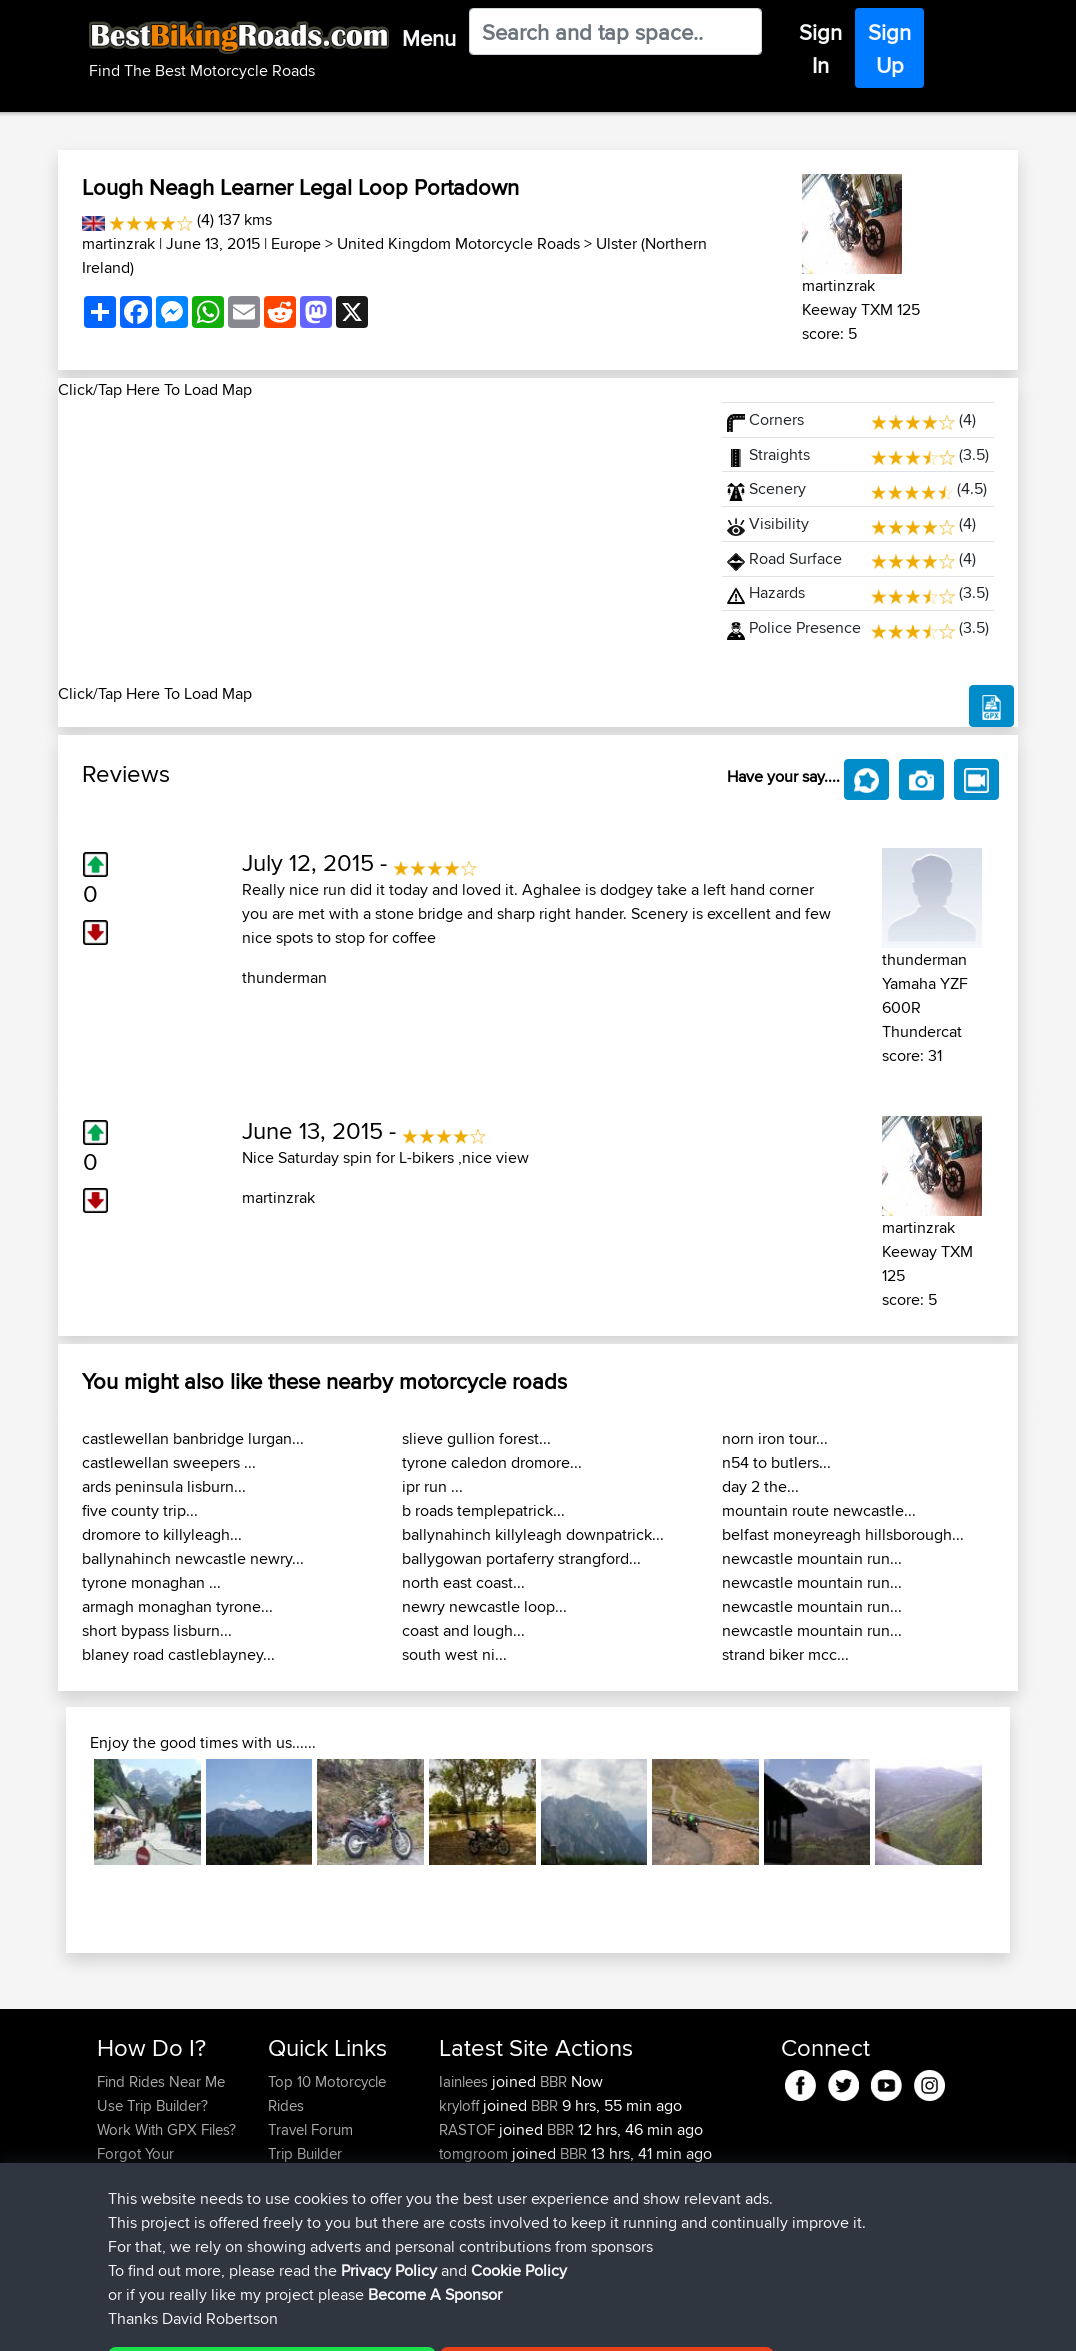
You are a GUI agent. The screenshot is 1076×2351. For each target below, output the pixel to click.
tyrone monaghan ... (151, 1582)
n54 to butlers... (776, 1462)
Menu (429, 38)
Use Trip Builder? (152, 2105)
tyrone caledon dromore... (492, 1462)
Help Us (294, 2225)
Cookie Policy (464, 2321)
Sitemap (283, 2321)
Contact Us (304, 2201)
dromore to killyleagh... (162, 1534)
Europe (296, 243)
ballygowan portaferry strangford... (521, 1558)
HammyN (471, 2225)
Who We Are (308, 2177)
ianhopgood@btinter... (510, 2177)
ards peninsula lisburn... (164, 1486)
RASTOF (469, 2129)
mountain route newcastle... (819, 1510)
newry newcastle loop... (484, 1606)
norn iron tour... (775, 1438)
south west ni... (454, 1654)
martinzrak (118, 243)
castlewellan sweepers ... (169, 1462)
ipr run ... (432, 1486)
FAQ (110, 2225)
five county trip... (140, 1510)
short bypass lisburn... (157, 1630)
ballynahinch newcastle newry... (193, 1558)
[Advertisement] (378, 542)
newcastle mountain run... (812, 1558)
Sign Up (889, 48)
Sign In (820, 48)
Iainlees (465, 2081)
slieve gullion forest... (476, 1438)
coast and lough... (463, 1630)
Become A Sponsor (160, 2201)
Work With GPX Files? (166, 2129)
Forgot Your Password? (135, 2165)
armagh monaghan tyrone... (177, 1606)
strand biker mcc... (785, 1654)
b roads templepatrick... (483, 1510)
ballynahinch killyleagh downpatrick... (533, 1534)
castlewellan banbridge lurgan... (193, 1438)
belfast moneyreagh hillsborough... (843, 1534)
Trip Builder (305, 2153)
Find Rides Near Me (161, 2081)
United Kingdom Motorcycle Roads (458, 243)
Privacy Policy (365, 2321)
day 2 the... (760, 1486)
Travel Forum (310, 2129)
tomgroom (475, 2153)
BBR (553, 2081)
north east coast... (463, 1582)
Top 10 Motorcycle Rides (327, 2093)
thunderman (284, 977)
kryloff (461, 2105)
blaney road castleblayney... (178, 1654)
